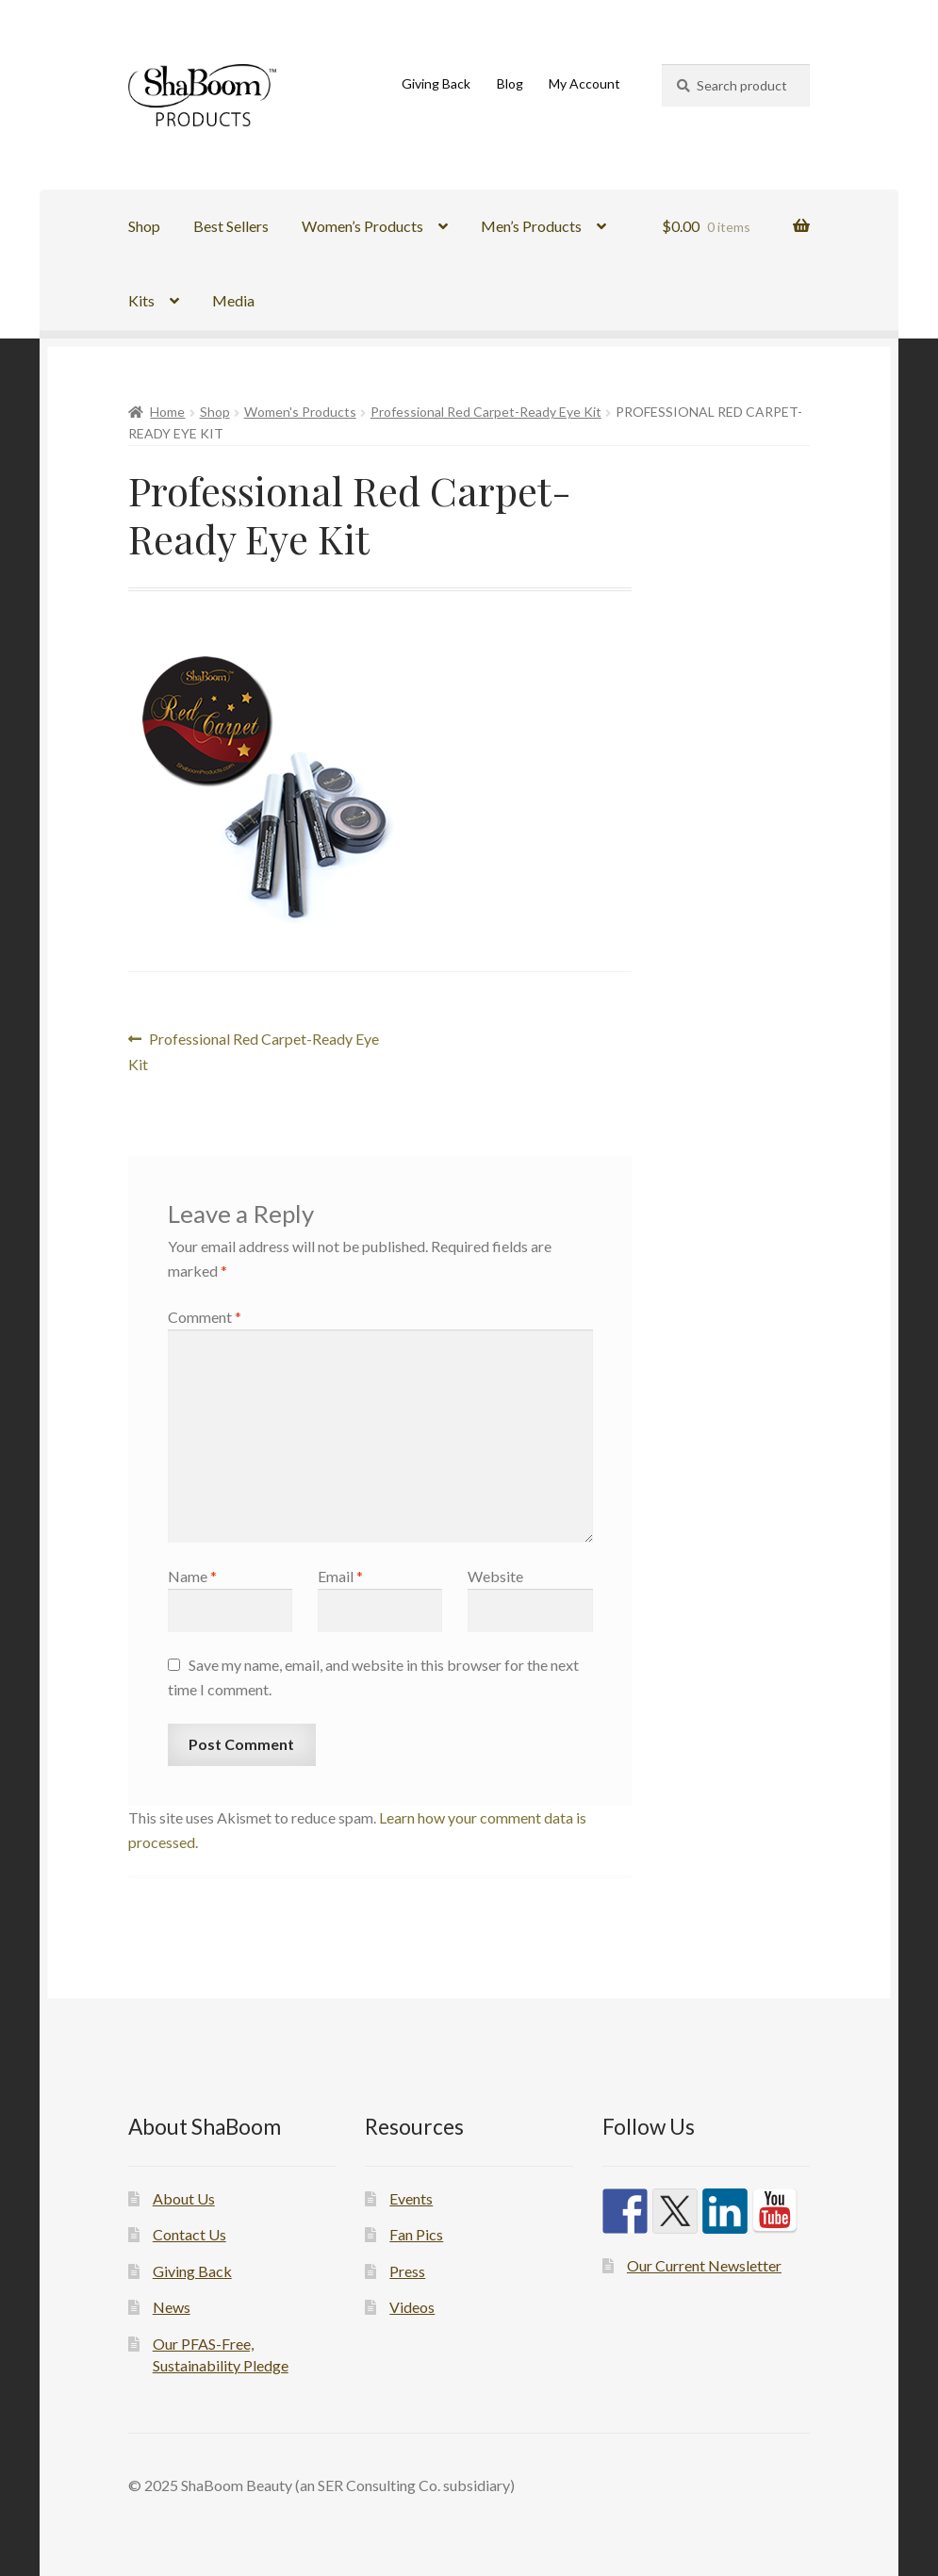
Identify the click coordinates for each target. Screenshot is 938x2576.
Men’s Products (531, 226)
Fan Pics (416, 2234)
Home (167, 412)
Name (192, 1576)
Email (340, 1576)
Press (407, 2271)
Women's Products (300, 412)
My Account (584, 83)
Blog (510, 83)
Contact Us (189, 2234)
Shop (144, 226)
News (171, 2307)
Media (233, 300)
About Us (184, 2198)
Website (495, 1576)
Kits (141, 300)
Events (411, 2198)
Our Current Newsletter (704, 2265)
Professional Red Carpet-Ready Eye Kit (485, 412)
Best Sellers (231, 226)
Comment (204, 1317)
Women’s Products (362, 226)
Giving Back (436, 83)
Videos (412, 2307)
